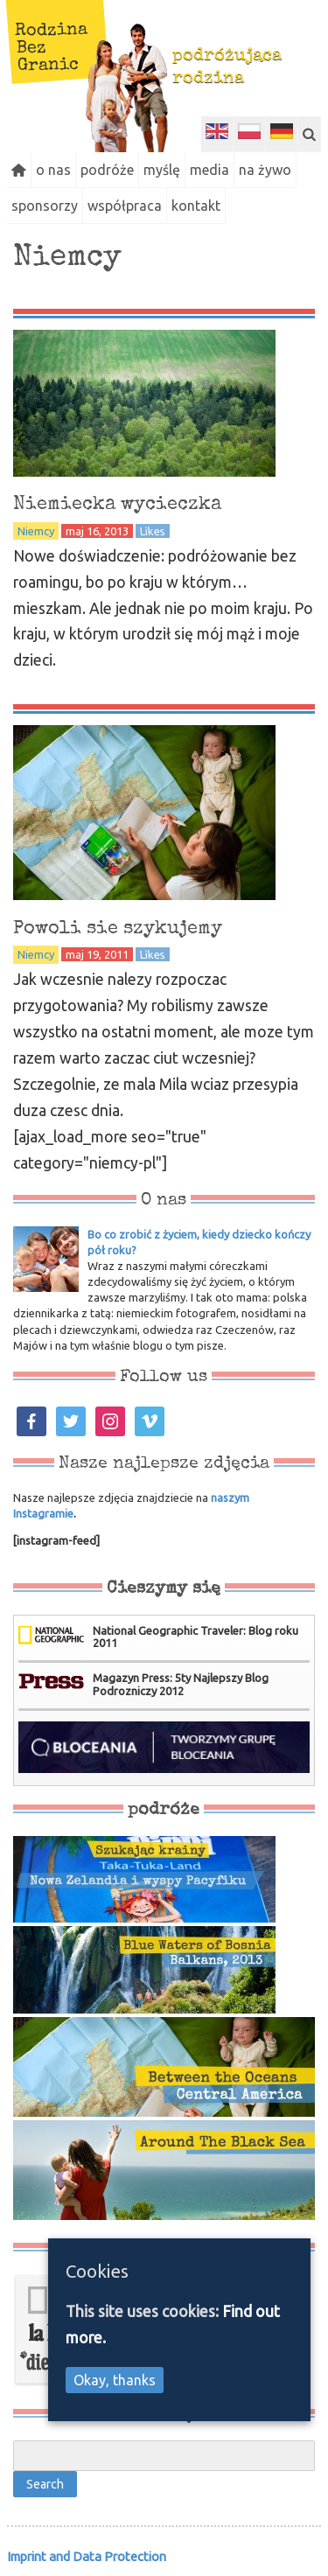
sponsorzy (44, 205)
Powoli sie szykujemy (117, 929)
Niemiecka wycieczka (117, 504)
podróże (107, 170)
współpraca (124, 205)
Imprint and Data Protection (86, 2556)
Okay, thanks (114, 2380)
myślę (161, 170)
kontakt (195, 205)
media (209, 170)
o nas (53, 170)
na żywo (265, 170)
